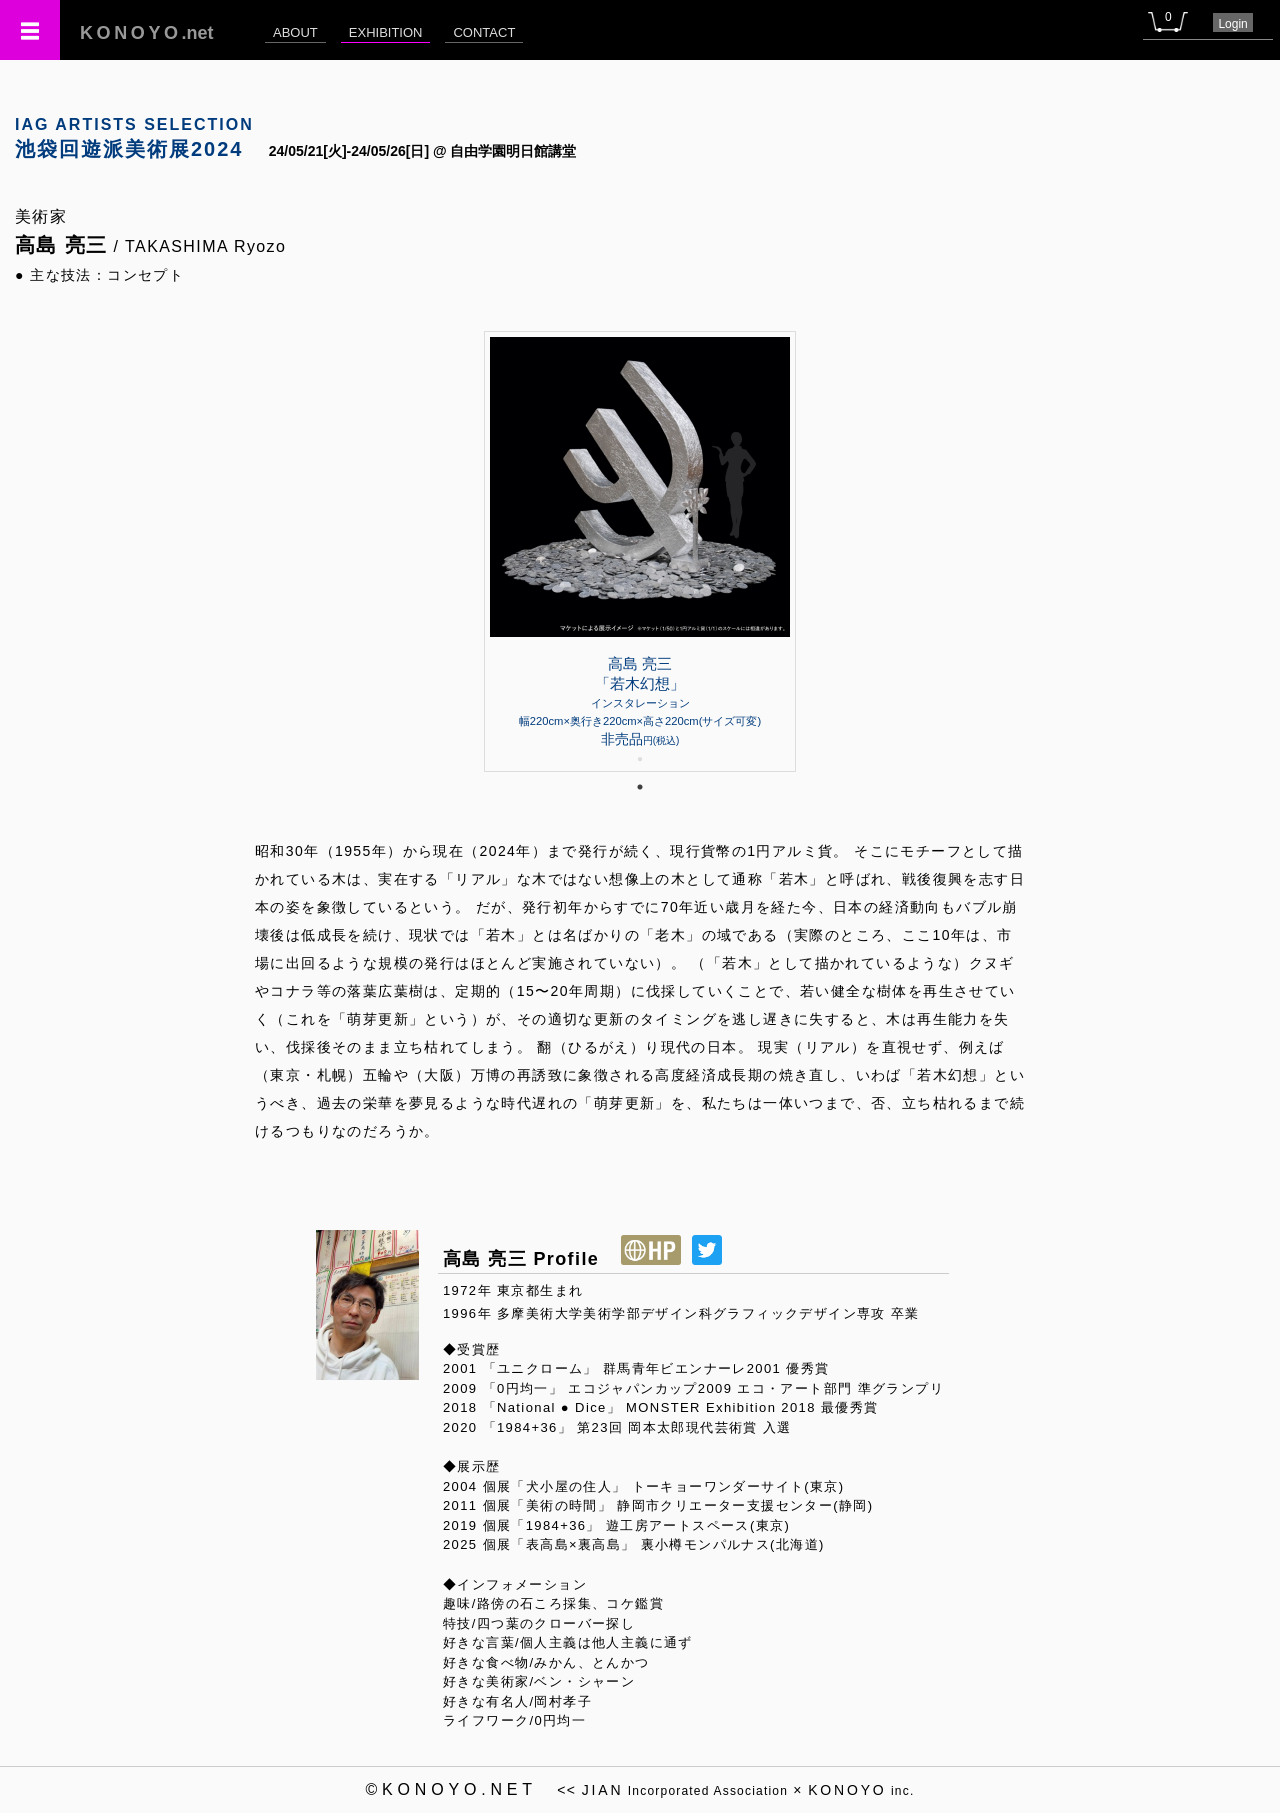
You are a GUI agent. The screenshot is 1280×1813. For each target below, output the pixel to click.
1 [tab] (640, 787)
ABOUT (295, 32)
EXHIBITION (386, 32)
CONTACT (484, 32)
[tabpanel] (640, 551)
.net (147, 33)
